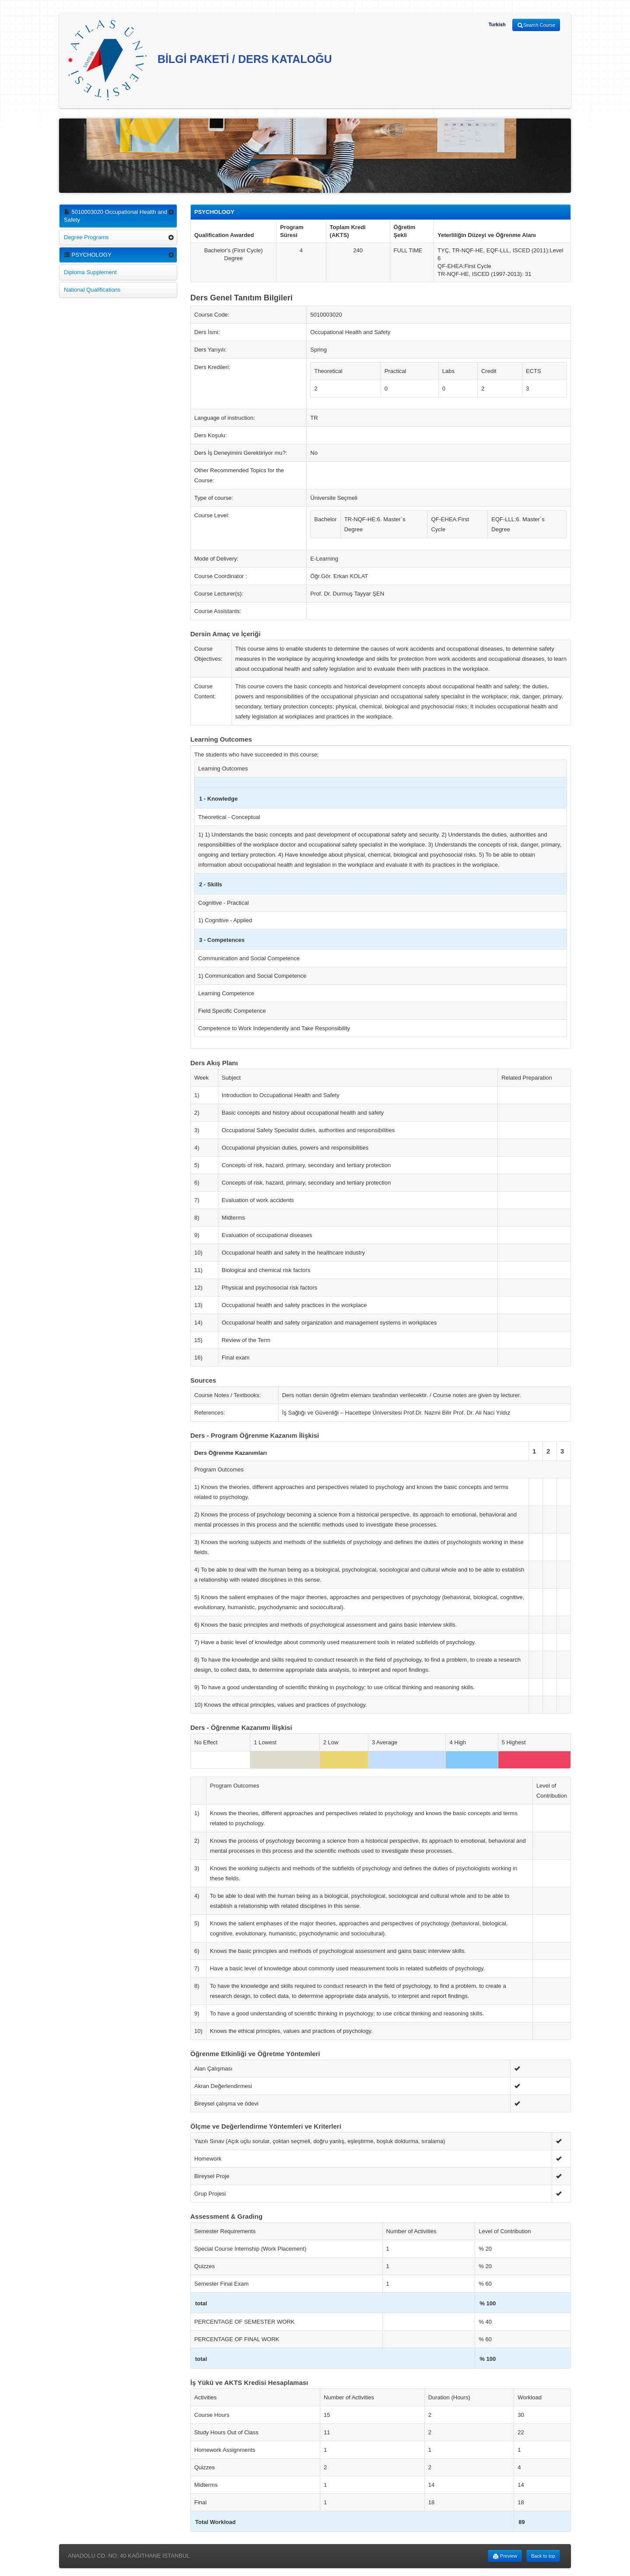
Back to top (543, 2556)
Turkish (497, 24)
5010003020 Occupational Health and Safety (115, 216)
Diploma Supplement (90, 272)
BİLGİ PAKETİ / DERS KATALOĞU (200, 60)
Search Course (536, 25)
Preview (505, 2556)
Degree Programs (86, 237)
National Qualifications (92, 289)
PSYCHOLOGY (88, 254)
